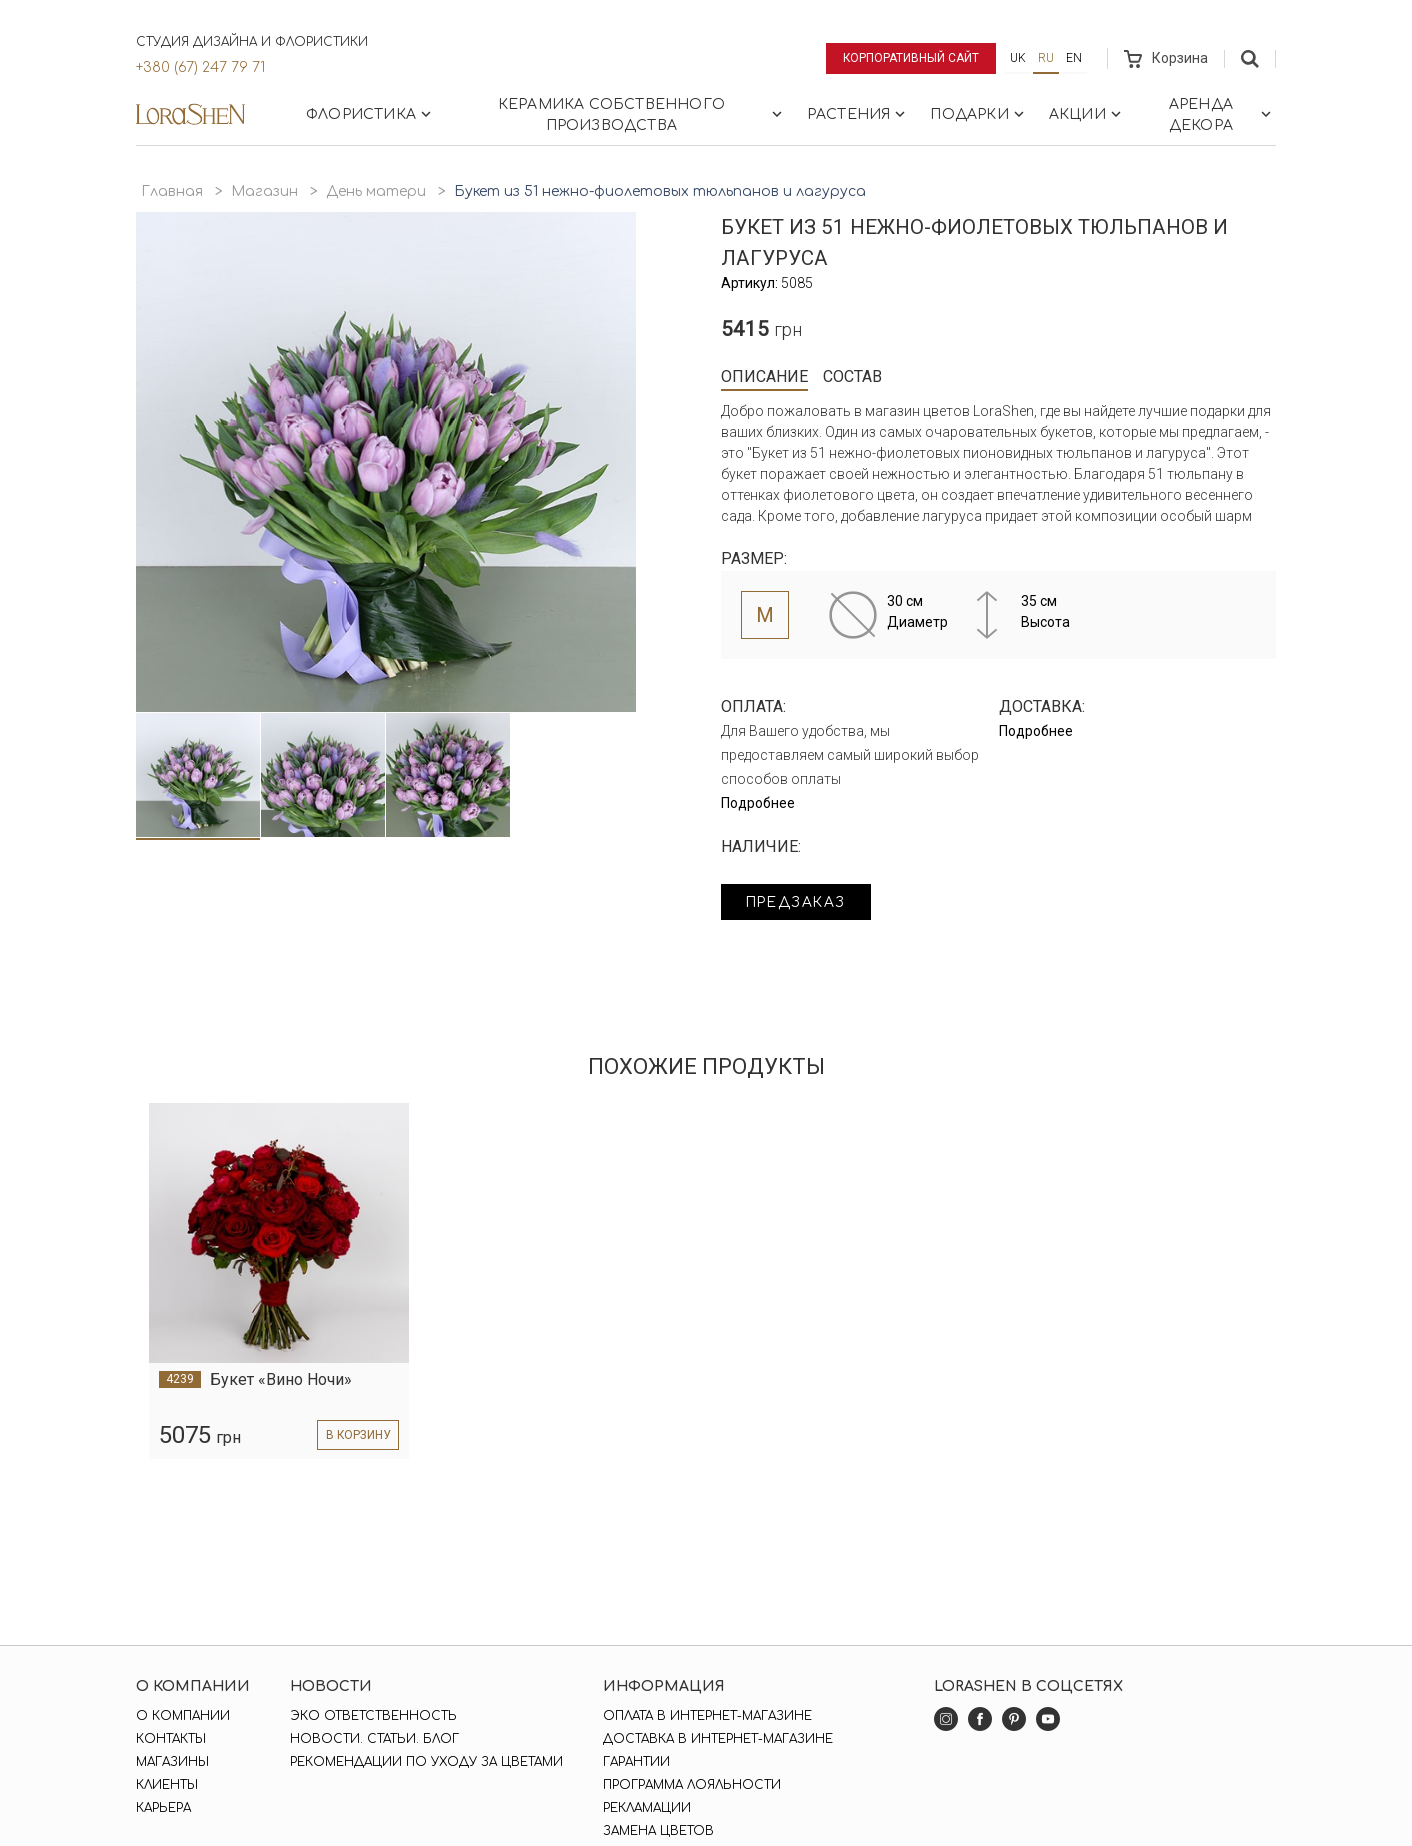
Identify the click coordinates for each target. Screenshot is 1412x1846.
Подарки (978, 114)
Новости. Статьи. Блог (374, 1739)
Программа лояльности (692, 1785)
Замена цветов (658, 1831)
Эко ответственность (373, 1716)
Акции (1087, 114)
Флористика (370, 114)
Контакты (171, 1739)
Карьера (163, 1808)
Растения (858, 114)
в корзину (356, 1435)
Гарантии (636, 1762)
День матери (376, 191)
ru (1046, 58)
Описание (764, 376)
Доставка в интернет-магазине (718, 1739)
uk (1018, 58)
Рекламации (647, 1808)
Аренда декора (1222, 115)
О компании (183, 1716)
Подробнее (758, 803)
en (1074, 58)
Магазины (172, 1762)
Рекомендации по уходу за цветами (426, 1762)
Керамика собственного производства (642, 115)
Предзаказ (798, 902)
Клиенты (167, 1785)
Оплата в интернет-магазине (707, 1716)
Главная (172, 191)
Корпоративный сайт (910, 58)
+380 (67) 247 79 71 (200, 67)
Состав (852, 376)
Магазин (264, 191)
